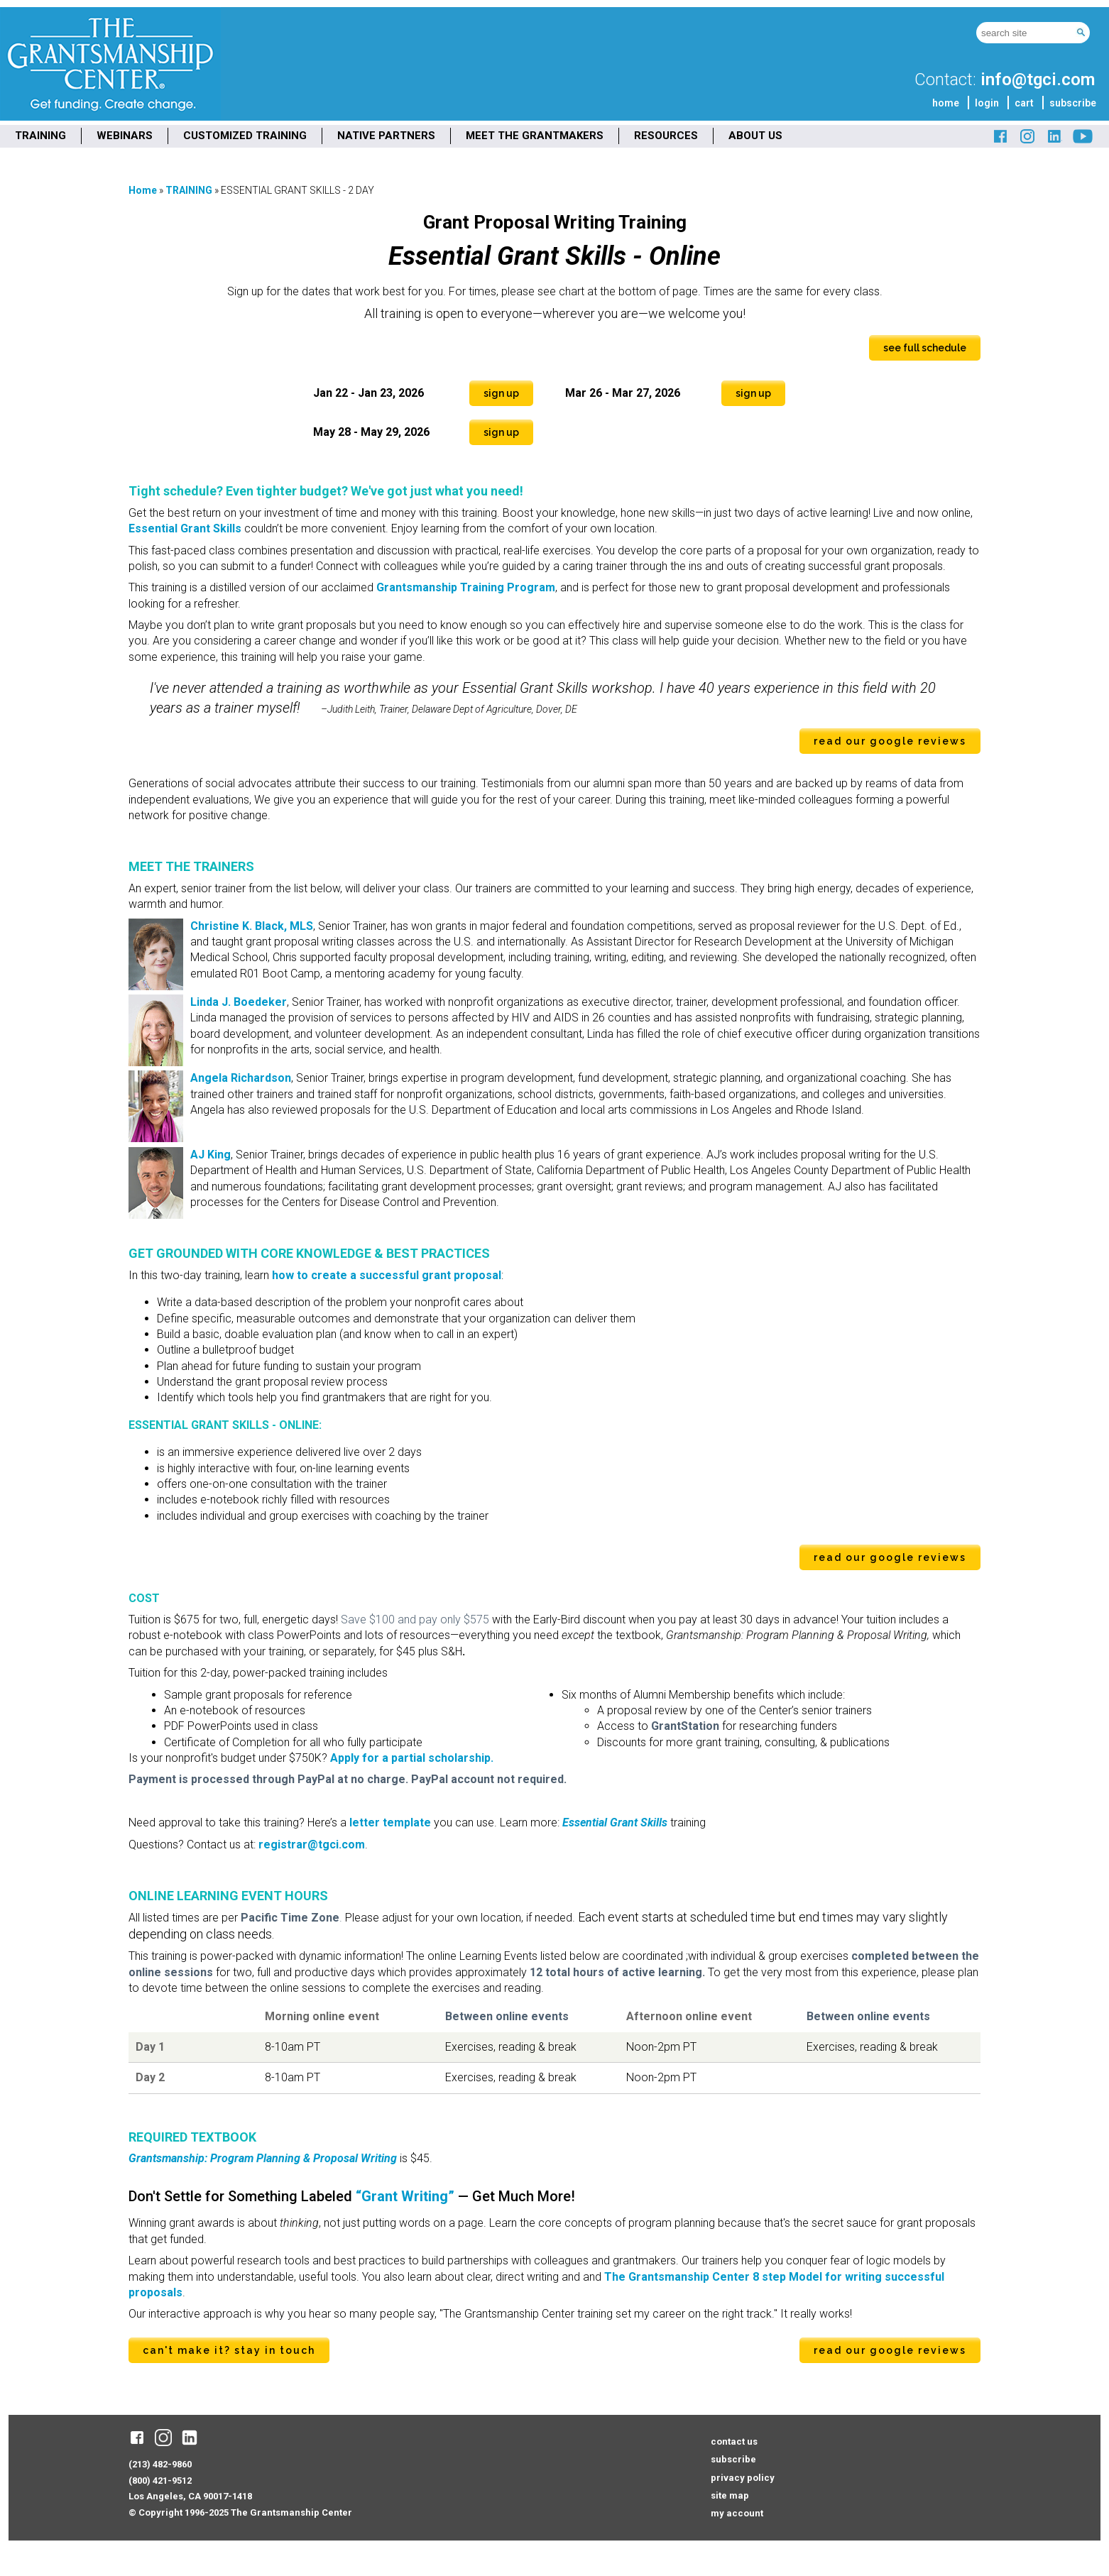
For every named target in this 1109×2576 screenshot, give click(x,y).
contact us (734, 2441)
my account (737, 2513)
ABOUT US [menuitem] (755, 135)
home (945, 103)
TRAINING (188, 190)
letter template (390, 1822)
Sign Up (501, 393)
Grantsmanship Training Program (465, 587)
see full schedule (924, 347)
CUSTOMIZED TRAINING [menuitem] (245, 135)
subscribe (1072, 103)
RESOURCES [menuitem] (666, 135)
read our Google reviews (890, 741)
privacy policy (743, 2477)
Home (143, 190)
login (987, 103)
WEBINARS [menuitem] (125, 135)
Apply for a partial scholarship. (411, 1758)
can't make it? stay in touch (229, 2350)
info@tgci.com (1037, 79)
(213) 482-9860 (160, 2464)
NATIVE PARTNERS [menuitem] (386, 135)
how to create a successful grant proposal (386, 1275)
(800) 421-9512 (160, 2480)
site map (730, 2495)
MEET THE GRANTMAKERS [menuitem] (534, 135)
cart (1024, 103)
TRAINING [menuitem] (40, 135)
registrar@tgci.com (311, 1844)
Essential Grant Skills (186, 528)
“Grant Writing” (405, 2196)
